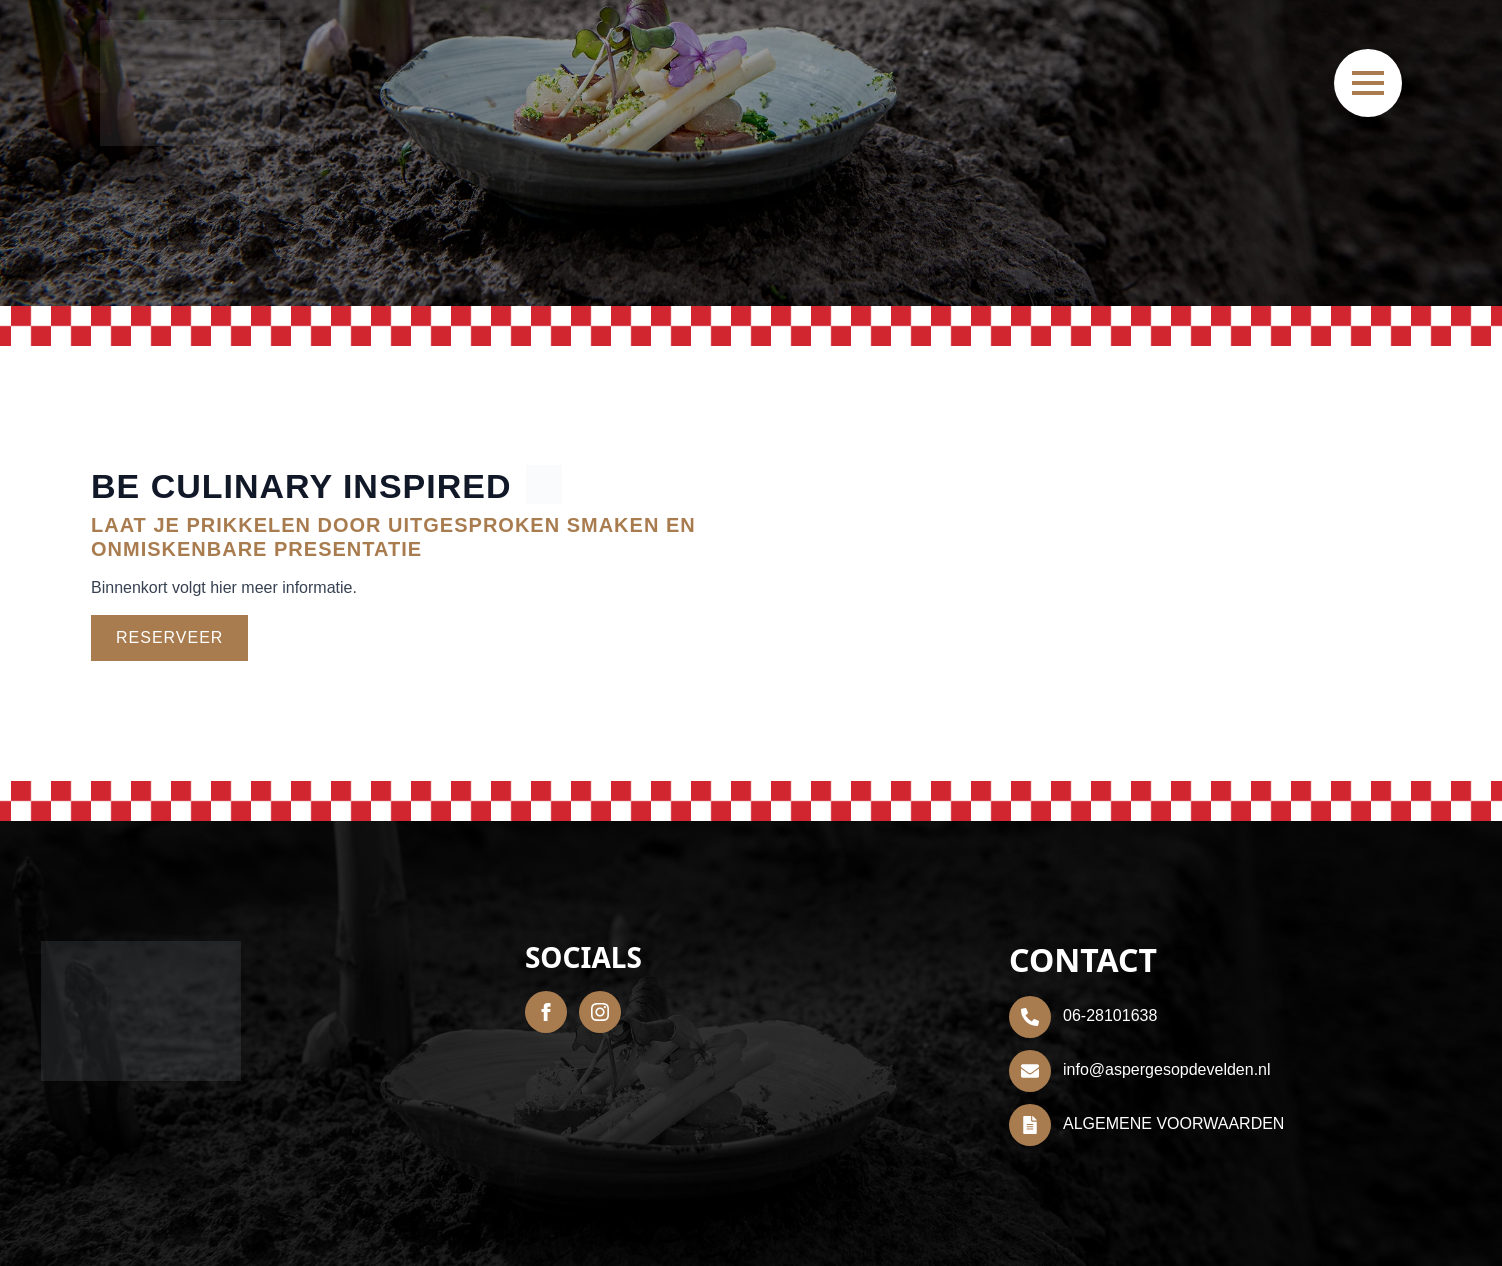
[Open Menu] (1368, 83)
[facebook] (546, 1012)
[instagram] (600, 1012)
